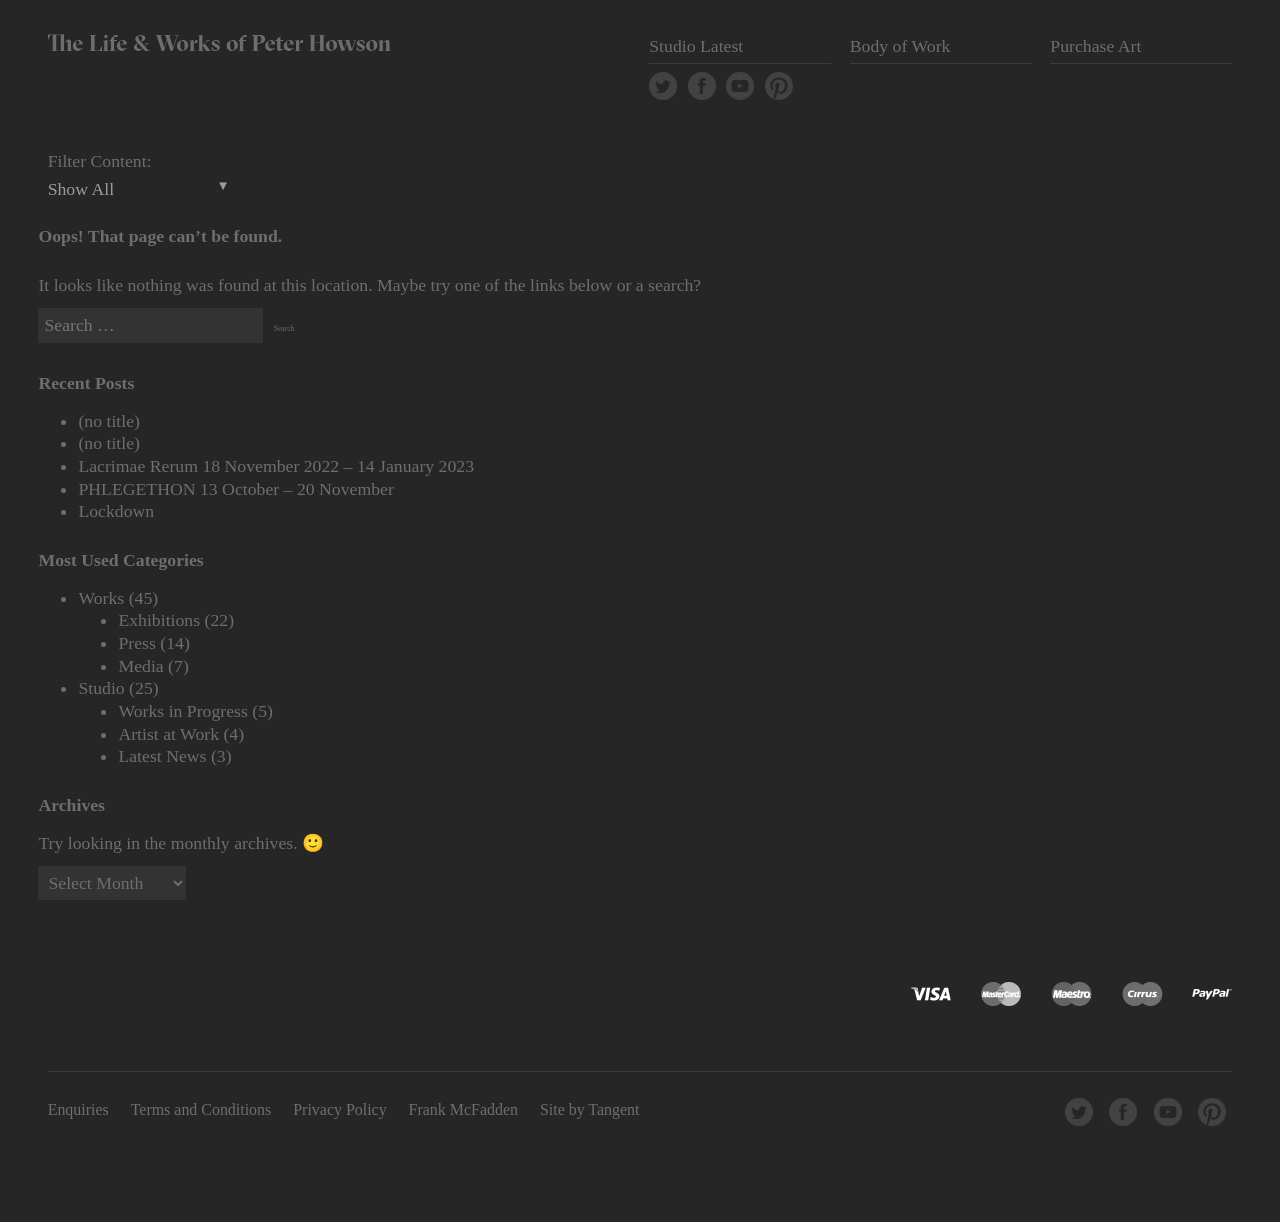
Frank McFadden (463, 1109)
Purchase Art (1095, 46)
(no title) (109, 421)
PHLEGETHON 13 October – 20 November (235, 489)
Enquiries (78, 1109)
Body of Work (900, 46)
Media (140, 666)
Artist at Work (168, 734)
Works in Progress (183, 711)
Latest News (162, 756)
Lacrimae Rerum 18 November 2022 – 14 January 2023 (276, 466)
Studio (101, 688)
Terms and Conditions (201, 1109)
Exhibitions (159, 620)
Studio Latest (696, 46)
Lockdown (116, 511)
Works (101, 598)
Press (136, 643)
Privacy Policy (339, 1109)
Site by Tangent (590, 1109)
